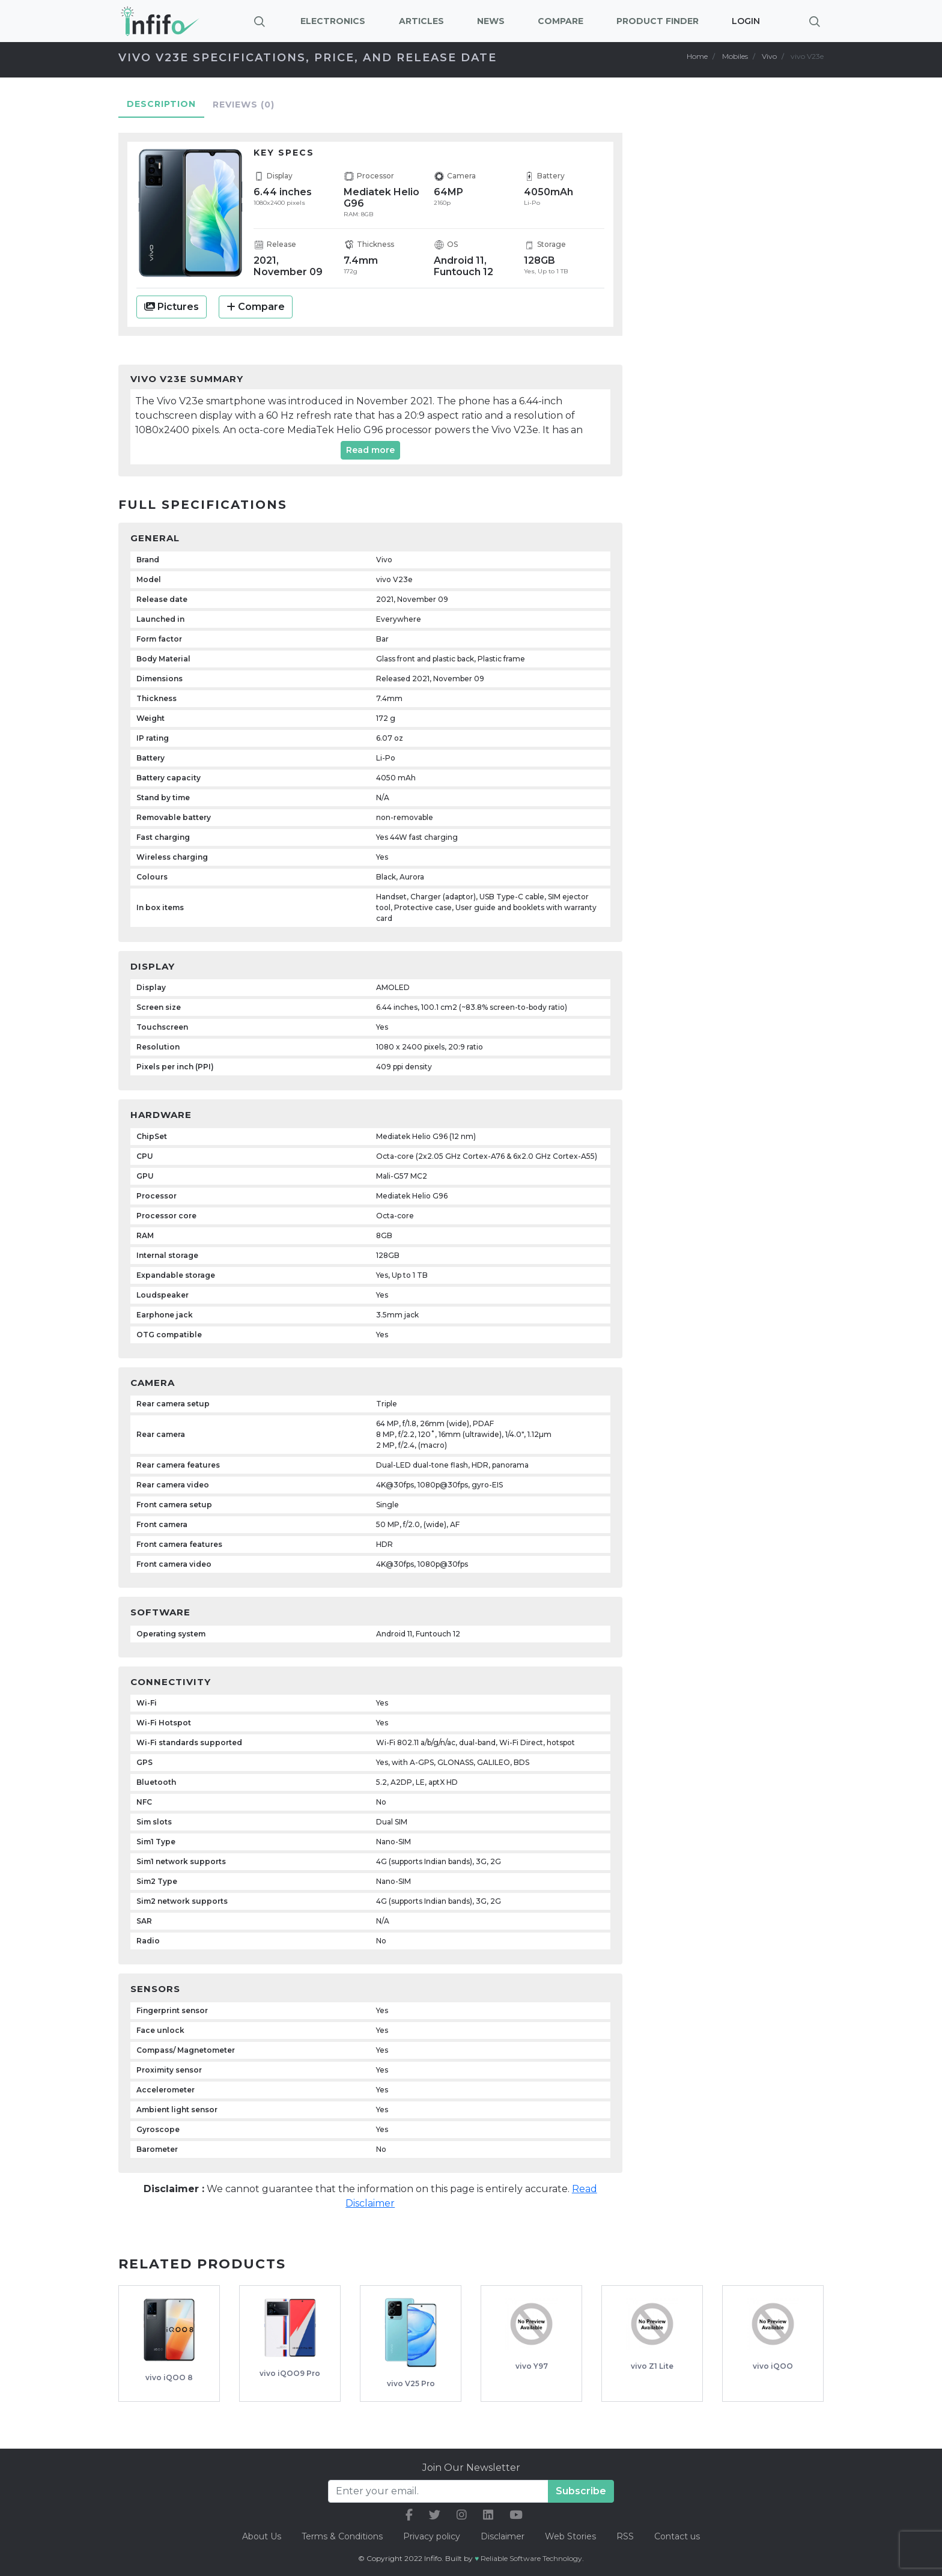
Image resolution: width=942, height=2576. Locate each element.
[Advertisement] (741, 310)
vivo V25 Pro (411, 2383)
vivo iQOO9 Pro (290, 2373)
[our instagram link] (462, 2515)
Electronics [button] (332, 21)
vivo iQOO (773, 2366)
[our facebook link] (409, 2515)
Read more (370, 450)
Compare (255, 306)
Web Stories (570, 2536)
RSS (625, 2536)
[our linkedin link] (488, 2515)
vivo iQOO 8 (169, 2377)
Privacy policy (431, 2536)
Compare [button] (560, 21)
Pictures (171, 306)
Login (746, 21)
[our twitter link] (434, 2515)
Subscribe (581, 2491)
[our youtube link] (516, 2515)
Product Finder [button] (657, 21)
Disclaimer (504, 2536)
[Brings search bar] (815, 21)
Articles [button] (421, 21)
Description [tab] (161, 104)
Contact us (677, 2536)
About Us (261, 2536)
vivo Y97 (531, 2366)
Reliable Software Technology (531, 2558)
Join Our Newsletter (471, 2467)
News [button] (491, 21)
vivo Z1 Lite (652, 2366)
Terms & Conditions (342, 2536)
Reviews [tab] (244, 104)
